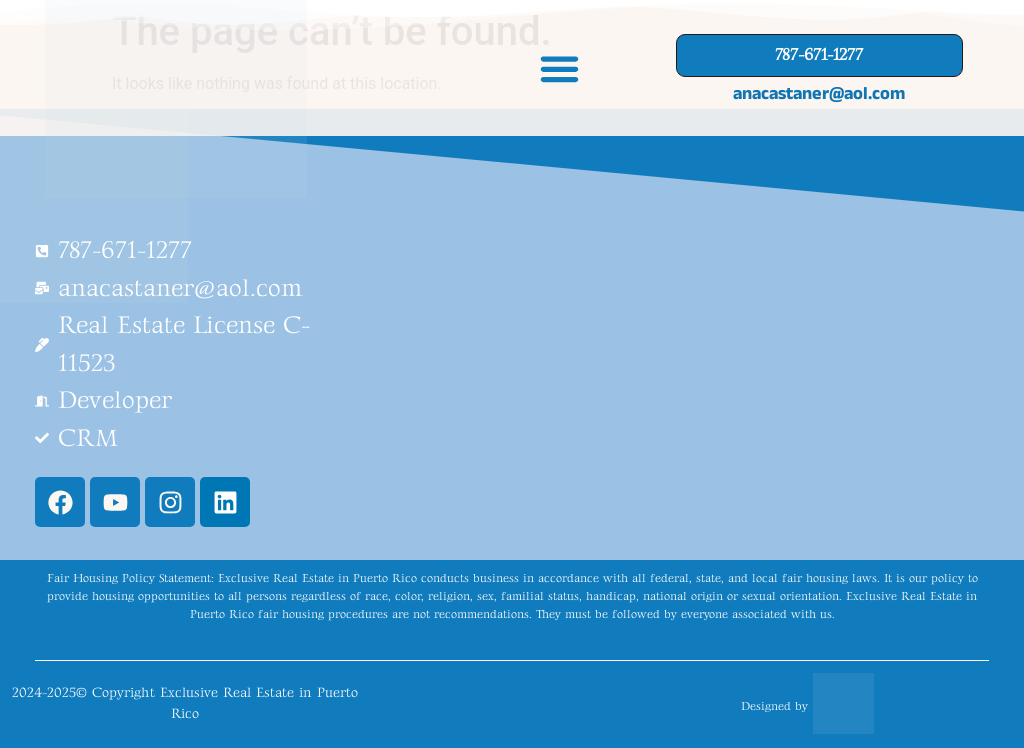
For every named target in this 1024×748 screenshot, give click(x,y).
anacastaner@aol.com (819, 93)
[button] (560, 68)
